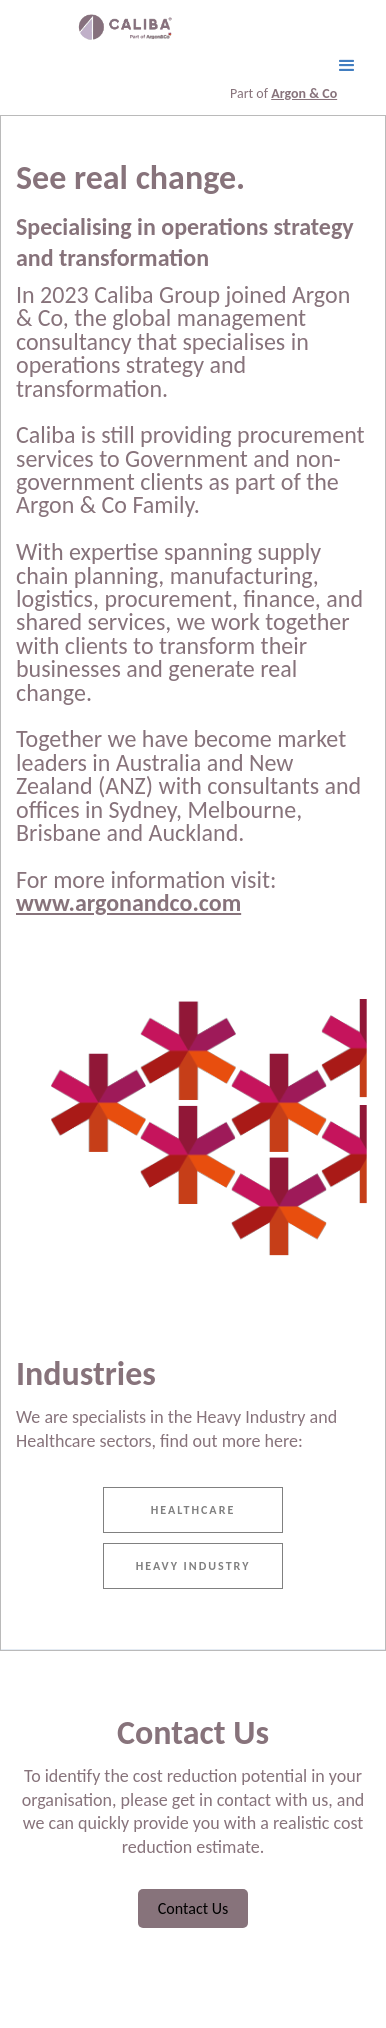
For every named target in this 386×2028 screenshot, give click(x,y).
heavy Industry (193, 1566)
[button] (347, 66)
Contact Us (193, 1908)
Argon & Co (304, 93)
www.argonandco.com (128, 902)
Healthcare (193, 1510)
